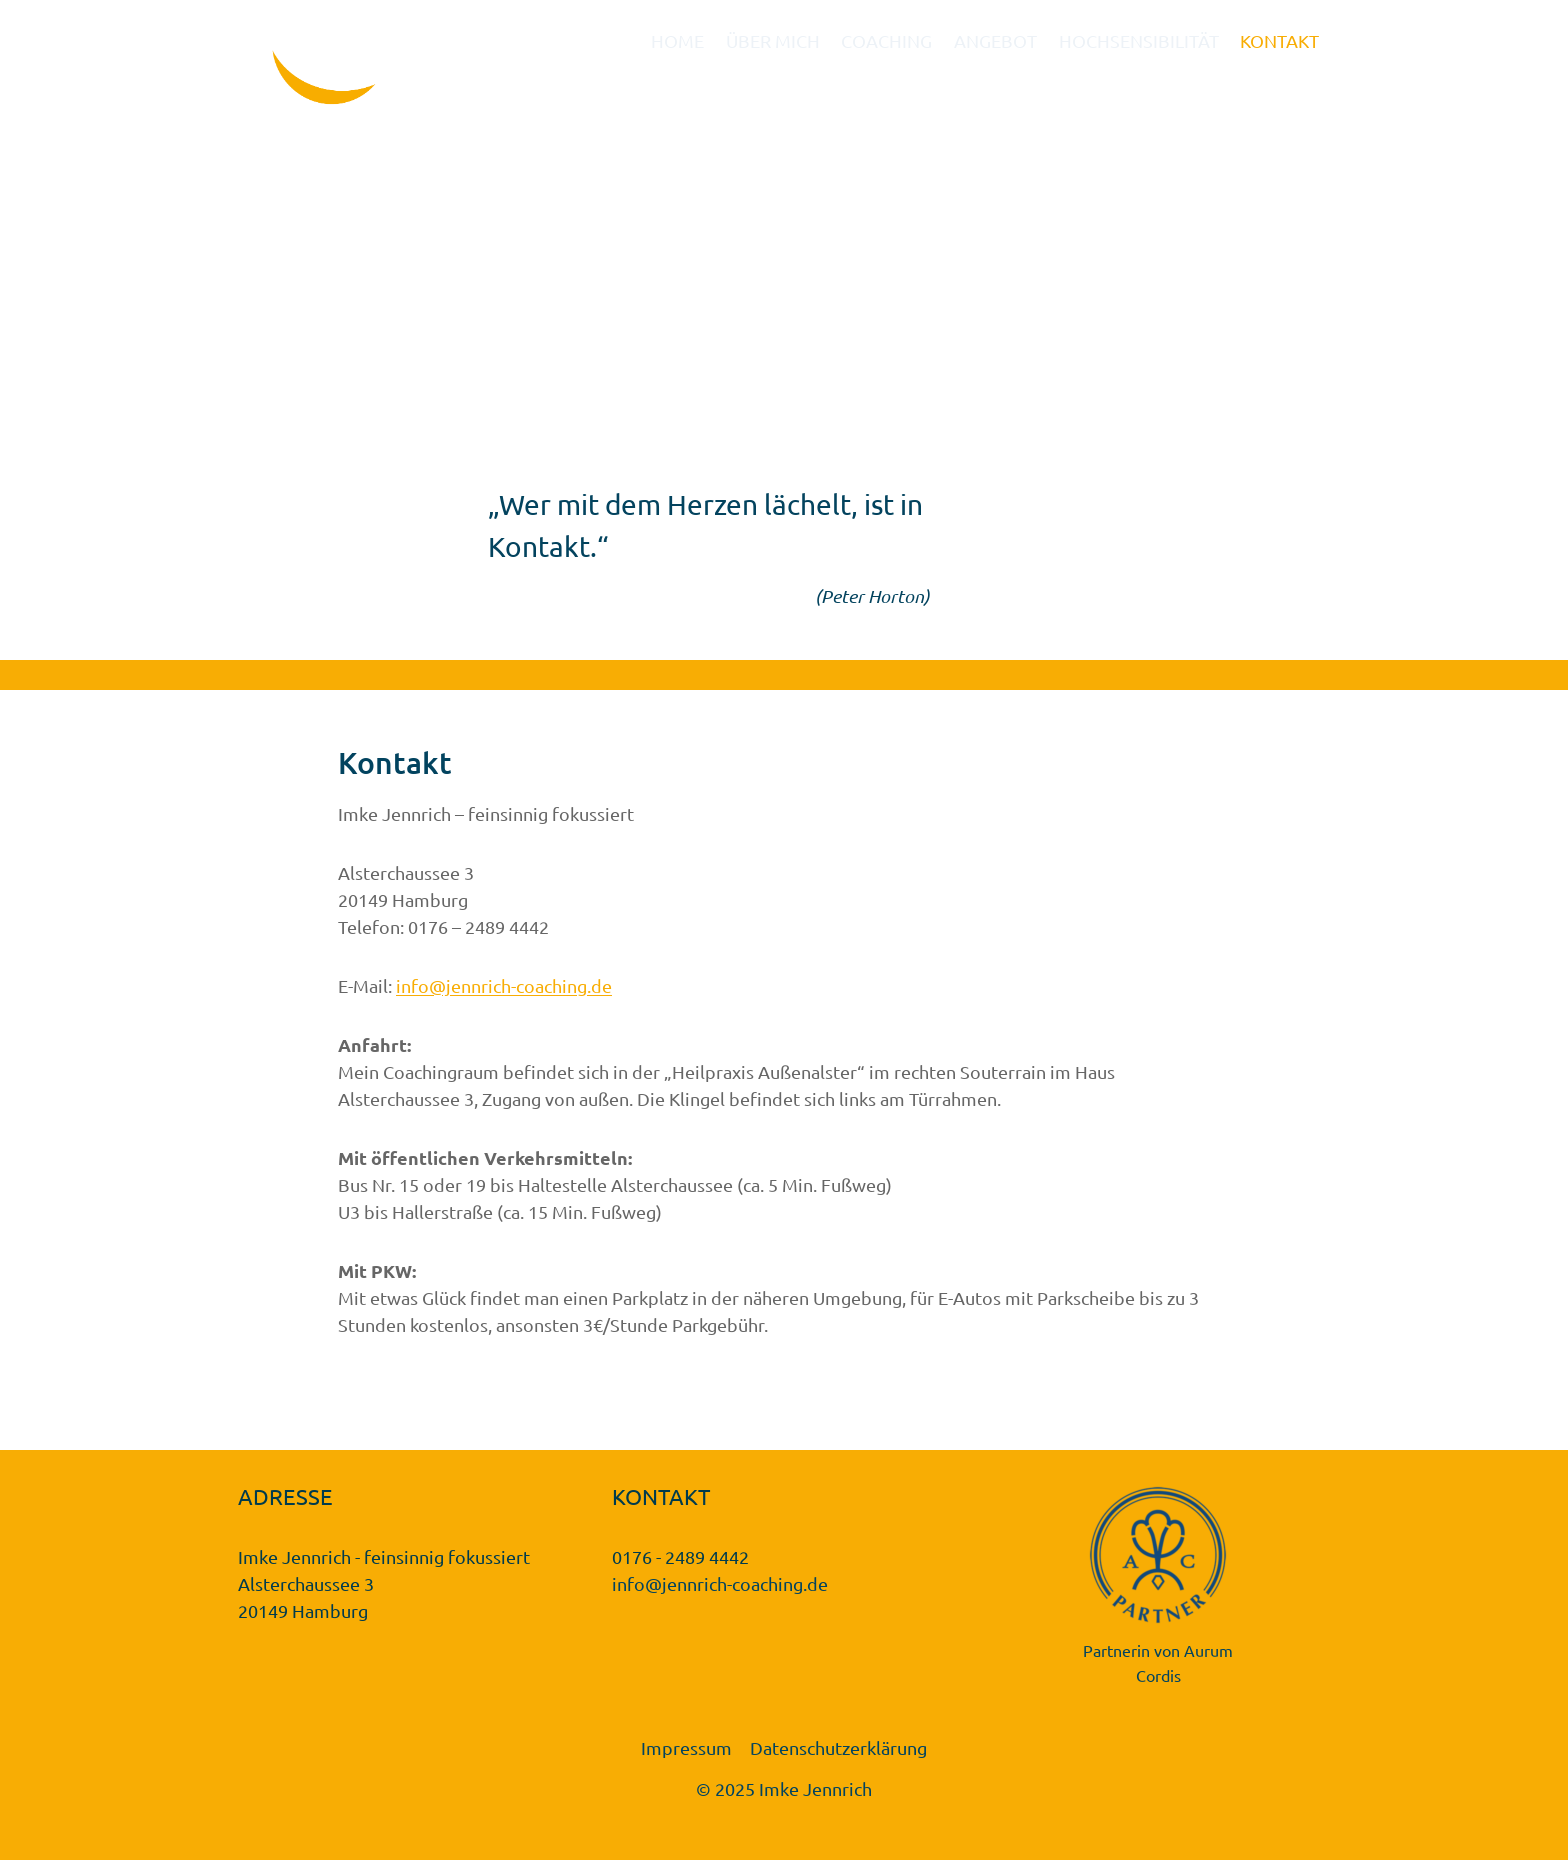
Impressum (686, 1747)
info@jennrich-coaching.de (504, 985)
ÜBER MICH (773, 40)
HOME (677, 40)
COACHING (886, 40)
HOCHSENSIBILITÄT (1139, 40)
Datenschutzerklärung (838, 1747)
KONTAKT (1279, 40)
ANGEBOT (995, 40)
